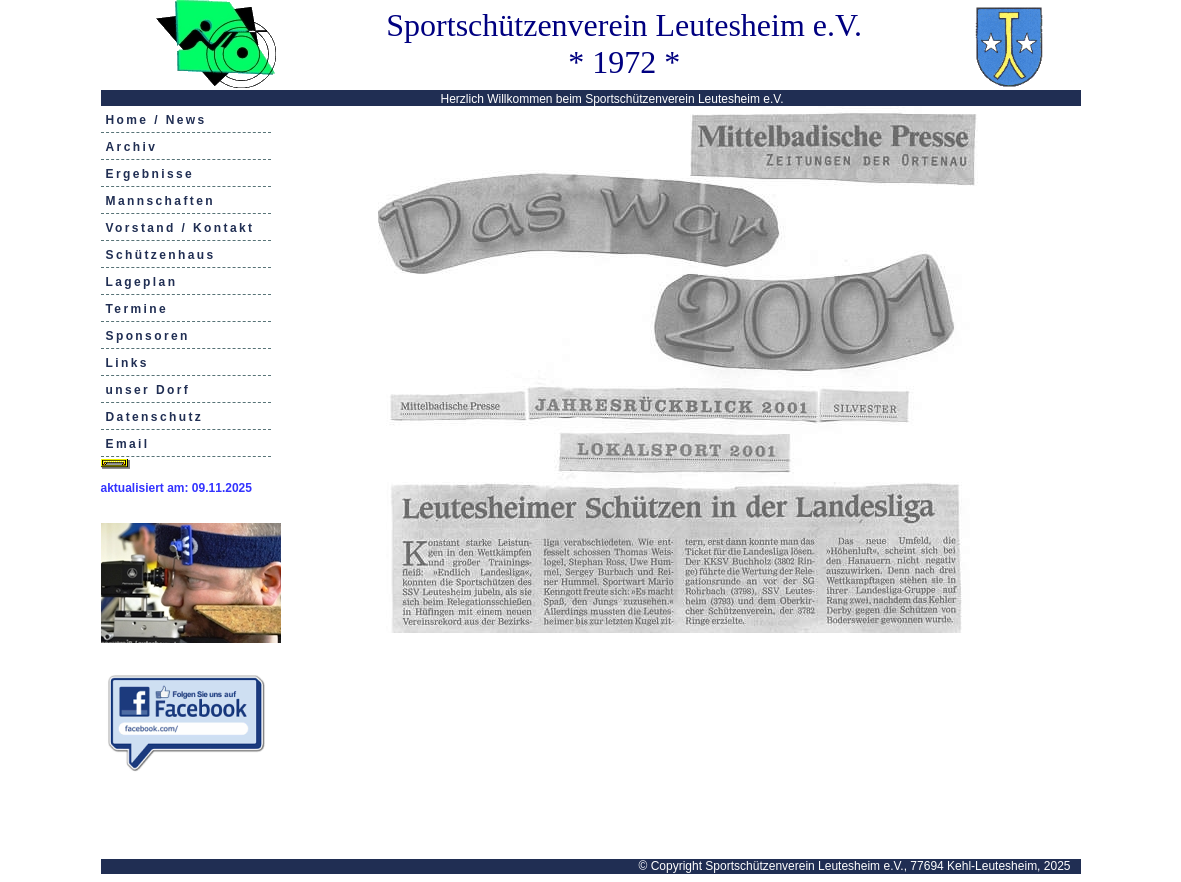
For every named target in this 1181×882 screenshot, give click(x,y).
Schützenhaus (161, 255)
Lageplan (142, 282)
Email (128, 444)
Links (127, 363)
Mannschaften (160, 201)
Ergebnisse (150, 174)
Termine (137, 309)
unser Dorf (148, 390)
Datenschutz (155, 417)
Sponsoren (148, 336)
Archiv (132, 147)
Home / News (156, 120)
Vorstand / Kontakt (180, 228)
